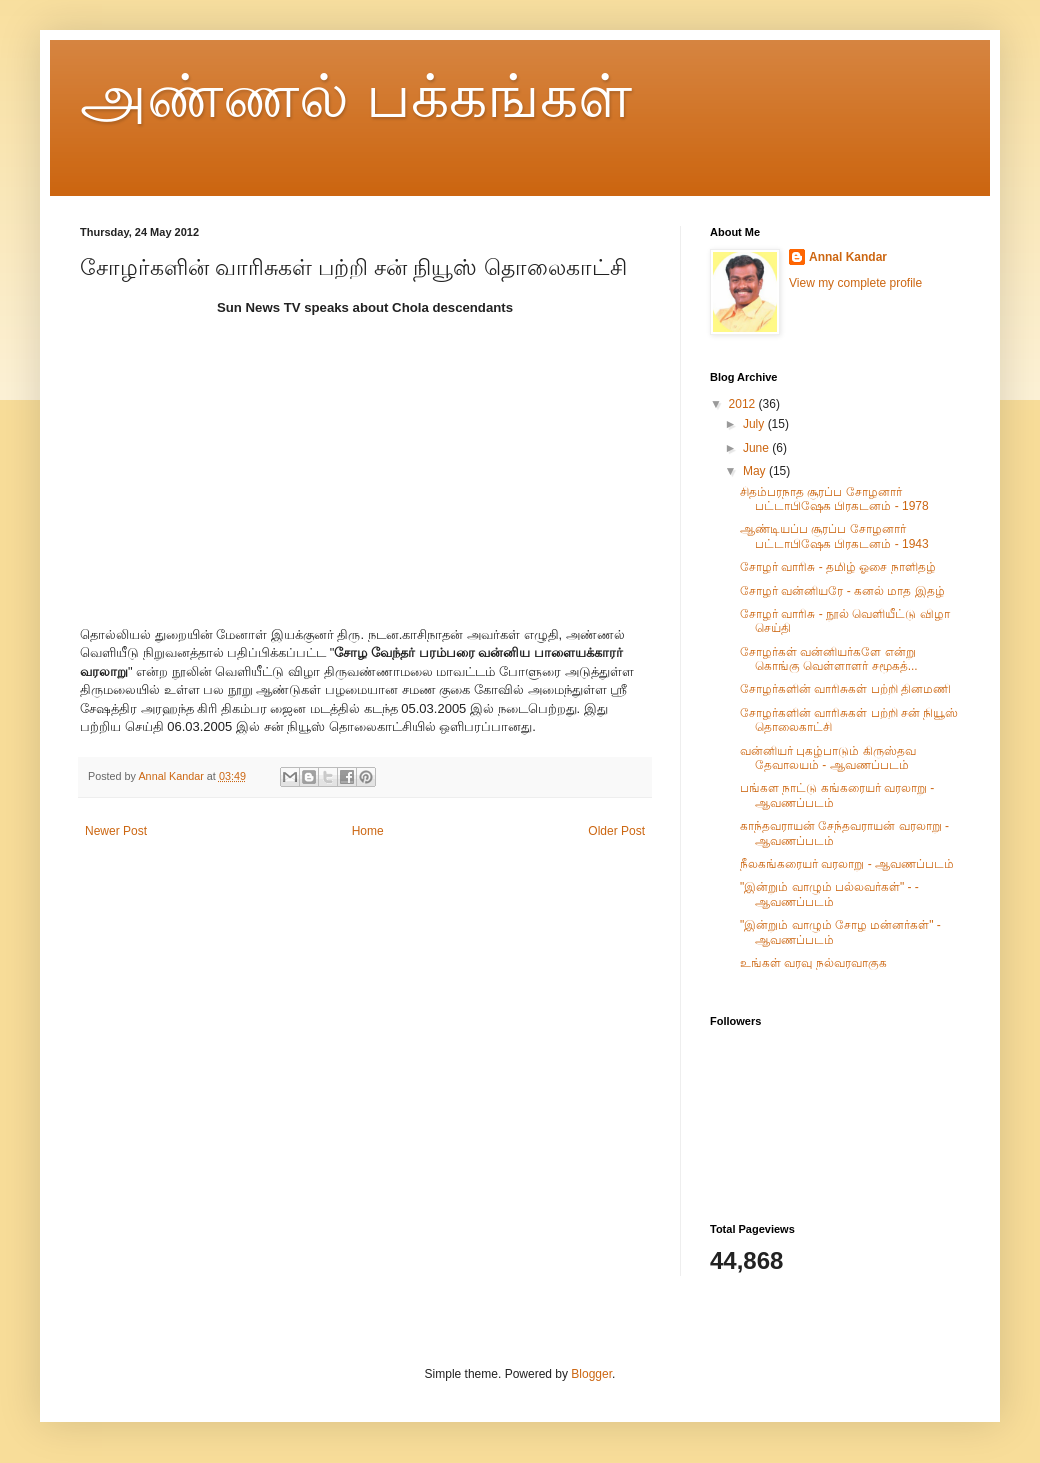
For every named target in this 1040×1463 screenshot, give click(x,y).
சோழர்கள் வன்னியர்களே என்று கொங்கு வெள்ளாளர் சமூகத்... (829, 659)
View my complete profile (855, 283)
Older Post (616, 831)
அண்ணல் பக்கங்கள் (356, 96)
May (756, 471)
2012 (744, 404)
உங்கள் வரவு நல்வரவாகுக (813, 963)
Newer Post (116, 831)
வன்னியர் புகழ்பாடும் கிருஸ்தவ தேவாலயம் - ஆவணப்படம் (828, 758)
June (757, 448)
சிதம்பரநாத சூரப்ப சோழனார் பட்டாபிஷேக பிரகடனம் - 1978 (834, 499)
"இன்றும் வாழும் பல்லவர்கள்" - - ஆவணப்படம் (829, 894)
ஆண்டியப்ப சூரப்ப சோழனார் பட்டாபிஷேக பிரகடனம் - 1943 (834, 536)
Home (368, 831)
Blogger (591, 1374)
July (755, 424)
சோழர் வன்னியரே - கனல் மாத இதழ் (842, 591)
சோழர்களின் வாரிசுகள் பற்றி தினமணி (845, 689)
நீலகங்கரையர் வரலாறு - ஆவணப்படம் (847, 864)
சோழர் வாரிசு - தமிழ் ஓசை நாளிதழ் (838, 567)
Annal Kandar (848, 257)
